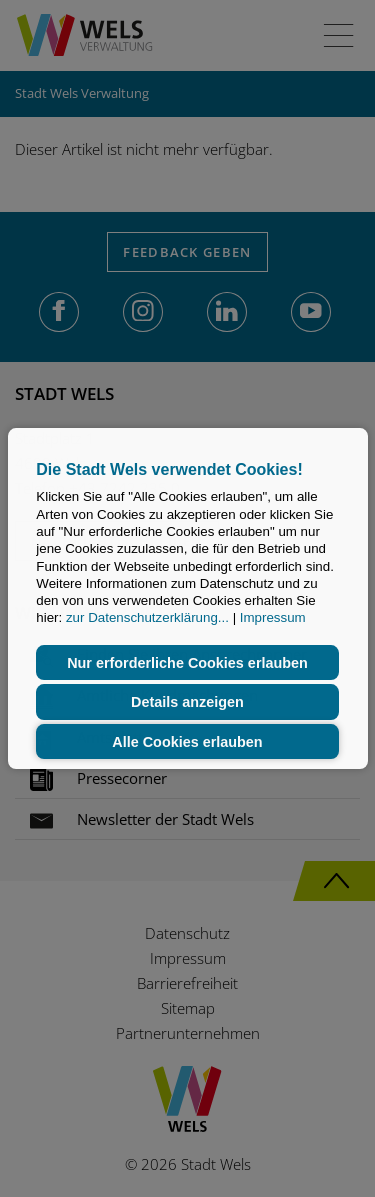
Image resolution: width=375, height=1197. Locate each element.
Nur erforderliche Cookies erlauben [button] (187, 663)
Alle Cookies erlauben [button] (187, 742)
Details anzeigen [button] (187, 702)
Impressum (273, 618)
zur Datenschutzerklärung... (147, 618)
